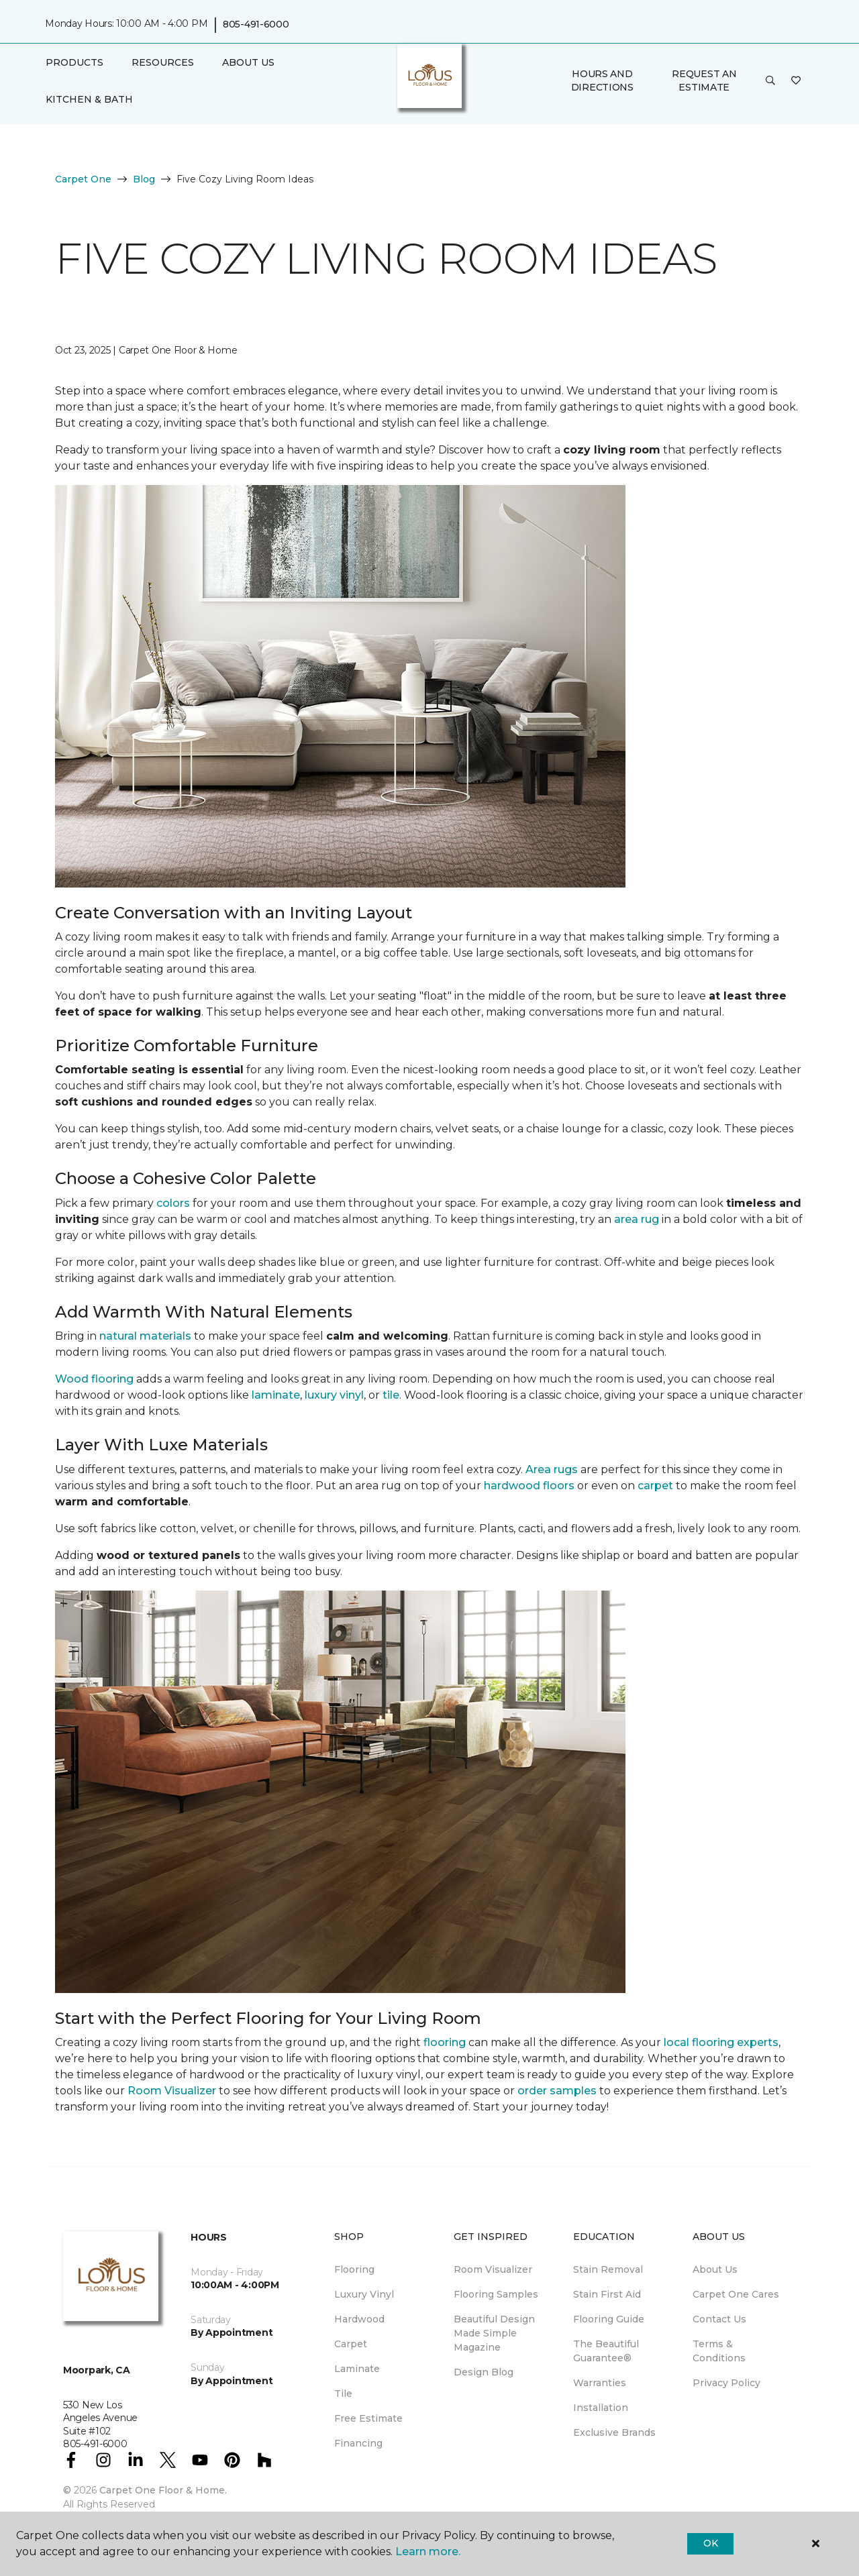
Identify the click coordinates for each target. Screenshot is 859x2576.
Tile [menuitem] (343, 2393)
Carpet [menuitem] (350, 2344)
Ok (710, 2543)
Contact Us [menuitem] (719, 2319)
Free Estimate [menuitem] (368, 2418)
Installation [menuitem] (600, 2408)
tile (391, 1395)
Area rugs (551, 1469)
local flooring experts (721, 2042)
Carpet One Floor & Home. (163, 2490)
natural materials (145, 1336)
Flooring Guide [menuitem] (608, 2319)
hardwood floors (529, 1485)
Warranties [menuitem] (599, 2383)
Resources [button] (163, 62)
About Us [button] (248, 62)
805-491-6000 (256, 24)
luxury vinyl (334, 1395)
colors (173, 1203)
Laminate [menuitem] (357, 2369)
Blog (144, 179)
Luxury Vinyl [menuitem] (364, 2294)
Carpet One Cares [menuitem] (736, 2294)
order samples (557, 2090)
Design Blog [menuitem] (483, 2372)
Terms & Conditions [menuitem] (719, 2351)
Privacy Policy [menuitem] (726, 2383)
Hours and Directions (602, 80)
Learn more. (427, 2551)
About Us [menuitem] (715, 2269)
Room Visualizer (172, 2090)
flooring (444, 2042)
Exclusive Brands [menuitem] (614, 2432)
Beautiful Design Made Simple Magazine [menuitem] (494, 2333)
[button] (770, 81)
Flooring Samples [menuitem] (496, 2294)
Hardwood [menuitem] (359, 2319)
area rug (636, 1219)
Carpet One (83, 179)
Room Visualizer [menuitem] (493, 2269)
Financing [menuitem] (358, 2443)
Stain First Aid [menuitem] (607, 2294)
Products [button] (74, 62)
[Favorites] (796, 81)
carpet (655, 1485)
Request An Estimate (704, 80)
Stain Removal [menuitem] (608, 2269)
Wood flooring (94, 1379)
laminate (276, 1395)
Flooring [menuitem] (354, 2269)
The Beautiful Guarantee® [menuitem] (606, 2351)
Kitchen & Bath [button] (89, 99)
